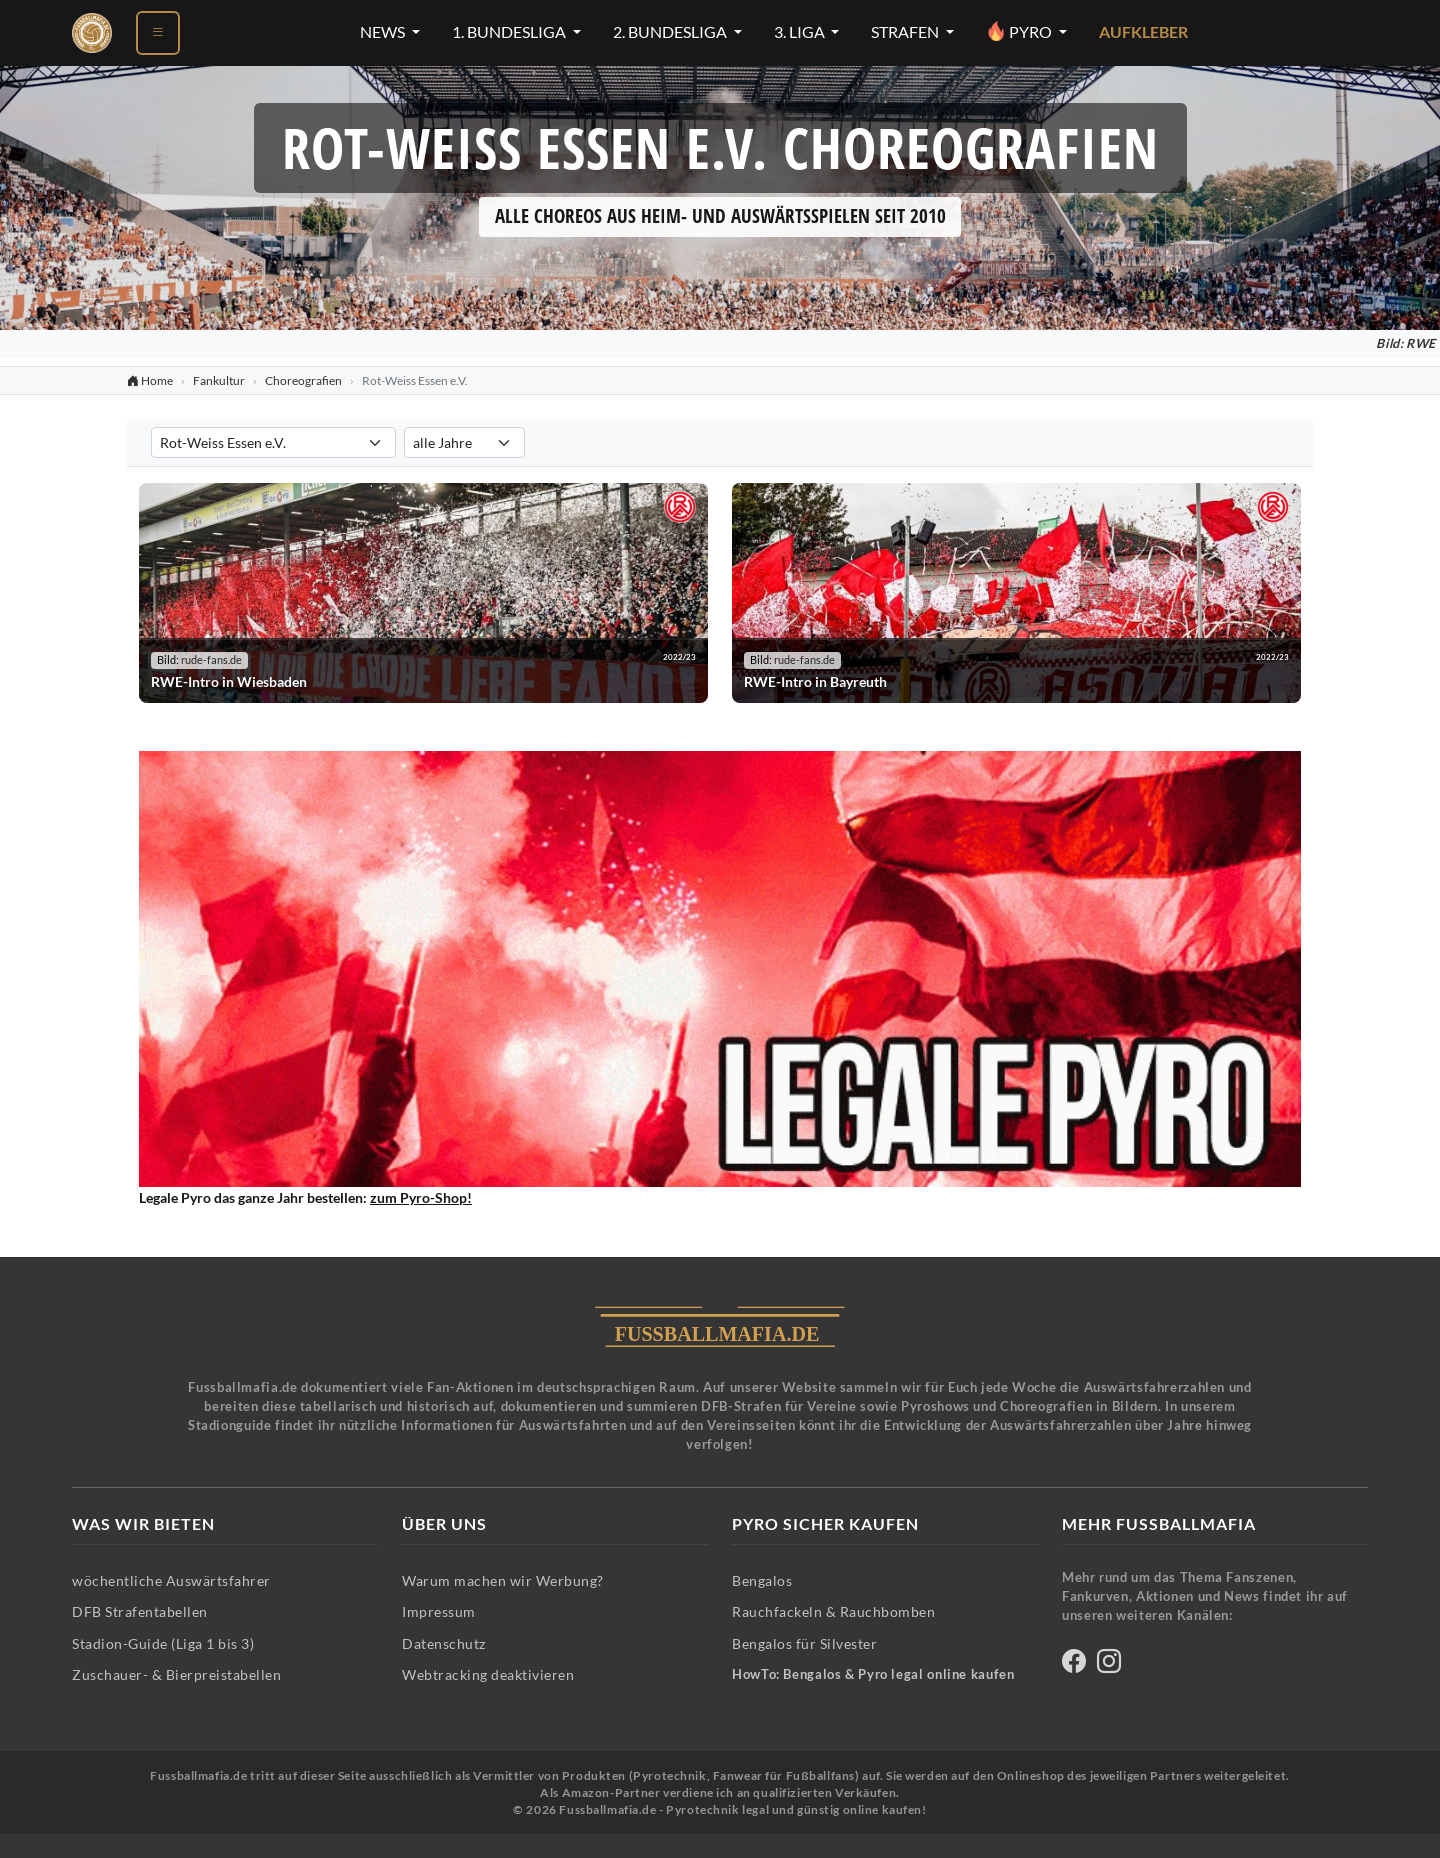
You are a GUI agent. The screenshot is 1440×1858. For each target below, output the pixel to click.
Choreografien (303, 380)
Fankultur (219, 380)
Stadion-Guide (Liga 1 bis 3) (163, 1643)
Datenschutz (444, 1643)
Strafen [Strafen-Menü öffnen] (906, 32)
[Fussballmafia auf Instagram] (1109, 1664)
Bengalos (762, 1580)
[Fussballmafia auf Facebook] (1074, 1664)
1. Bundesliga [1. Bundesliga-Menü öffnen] (510, 32)
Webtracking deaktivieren (488, 1674)
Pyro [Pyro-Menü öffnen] (1020, 31)
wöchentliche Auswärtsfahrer (171, 1580)
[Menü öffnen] (158, 33)
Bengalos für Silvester (804, 1643)
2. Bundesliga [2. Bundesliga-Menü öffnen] (671, 32)
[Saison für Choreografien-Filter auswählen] (464, 442)
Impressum (439, 1611)
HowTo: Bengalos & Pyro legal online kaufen (873, 1674)
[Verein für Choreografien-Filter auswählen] (273, 442)
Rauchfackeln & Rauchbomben (833, 1611)
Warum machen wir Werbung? (503, 1580)
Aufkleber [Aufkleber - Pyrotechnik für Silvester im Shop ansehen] (1143, 32)
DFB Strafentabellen (140, 1611)
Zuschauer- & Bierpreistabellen (176, 1674)
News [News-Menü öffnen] (384, 32)
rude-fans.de (211, 660)
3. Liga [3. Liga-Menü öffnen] (801, 32)
